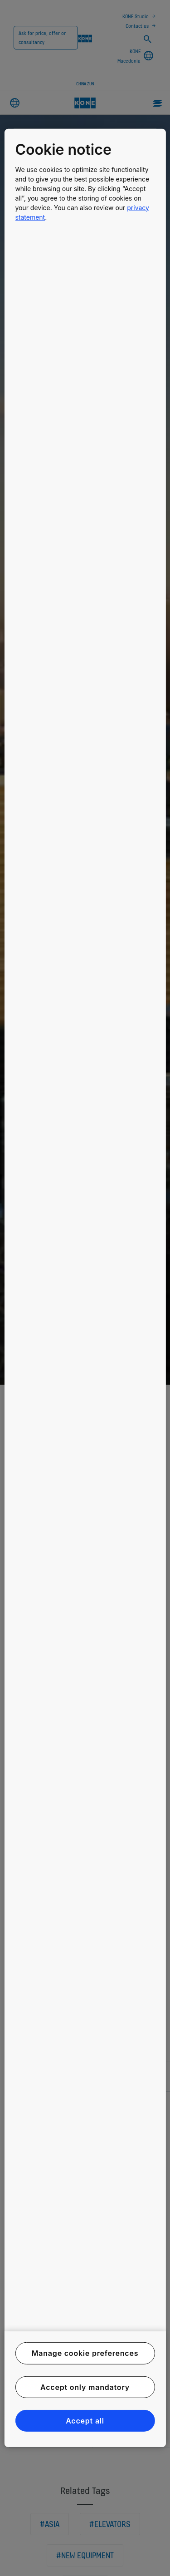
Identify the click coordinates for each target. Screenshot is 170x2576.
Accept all (85, 2420)
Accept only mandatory (85, 2386)
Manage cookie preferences (85, 2353)
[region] (84, 1288)
